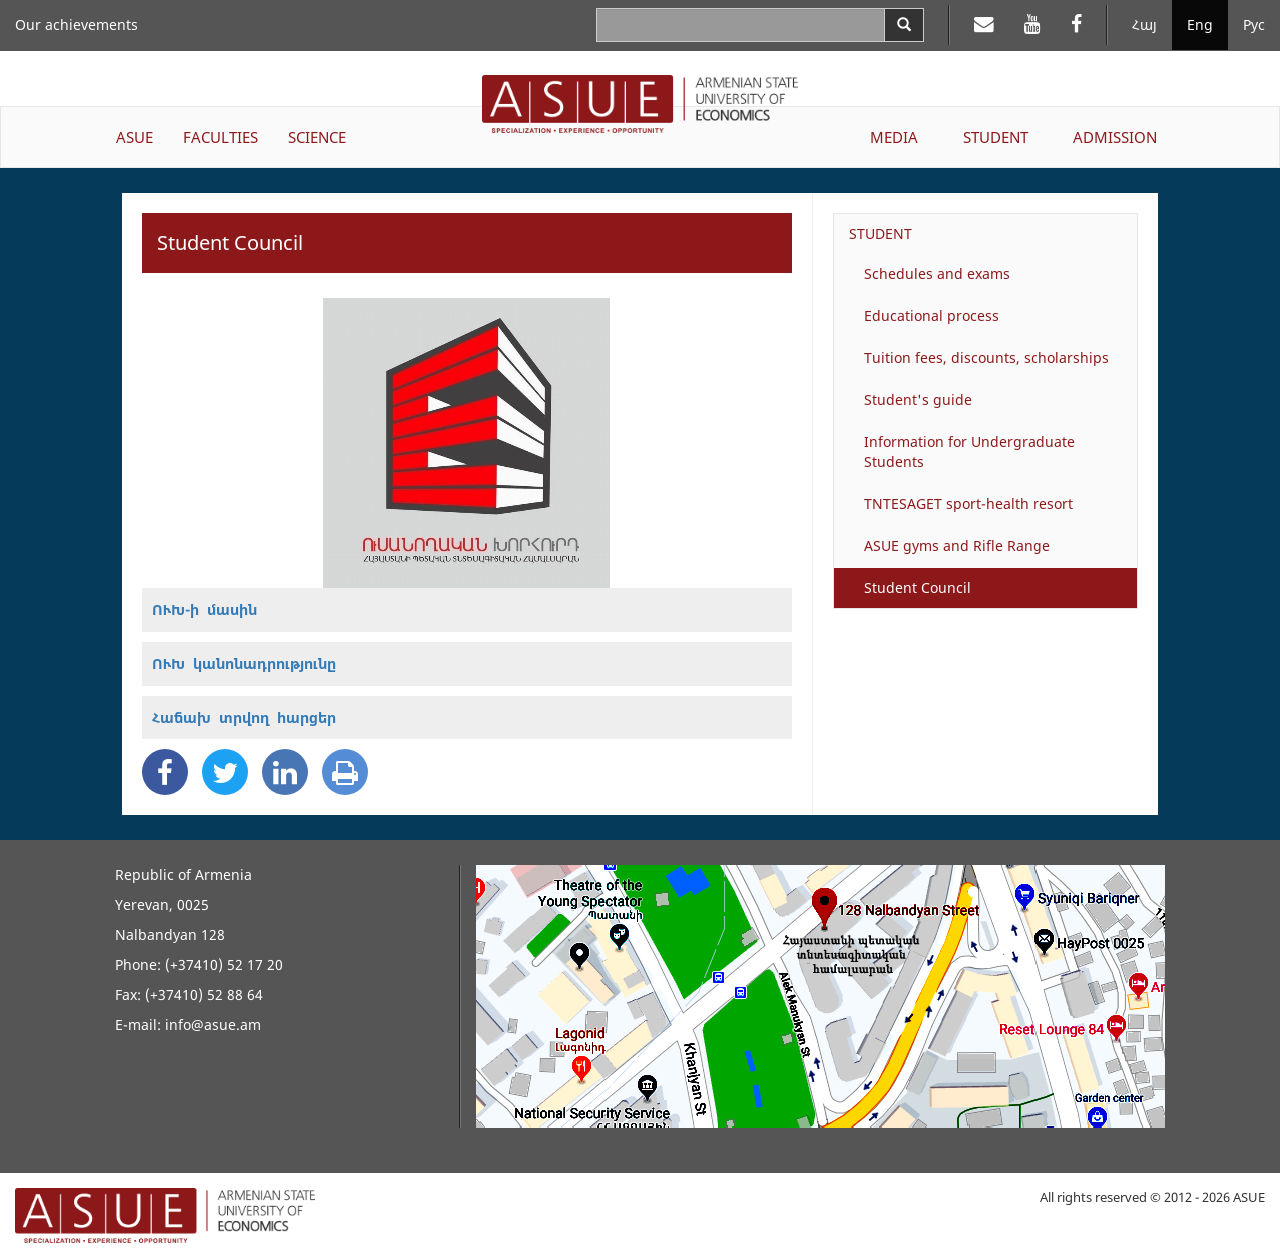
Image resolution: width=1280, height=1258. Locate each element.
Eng (1200, 24)
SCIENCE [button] (317, 137)
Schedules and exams (937, 273)
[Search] (904, 25)
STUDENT (880, 233)
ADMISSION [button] (1115, 137)
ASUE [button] (134, 137)
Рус (1254, 24)
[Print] (345, 772)
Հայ (1144, 24)
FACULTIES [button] (220, 137)
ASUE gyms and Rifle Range (957, 545)
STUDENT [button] (995, 137)
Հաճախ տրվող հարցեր (244, 717)
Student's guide (918, 399)
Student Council (917, 587)
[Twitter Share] (225, 772)
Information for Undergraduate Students (969, 451)
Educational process (931, 315)
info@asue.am (213, 1024)
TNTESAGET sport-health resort (968, 503)
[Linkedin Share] (285, 772)
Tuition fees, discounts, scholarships (986, 357)
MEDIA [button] (894, 137)
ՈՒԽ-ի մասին (204, 609)
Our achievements (76, 24)
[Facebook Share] (165, 772)
